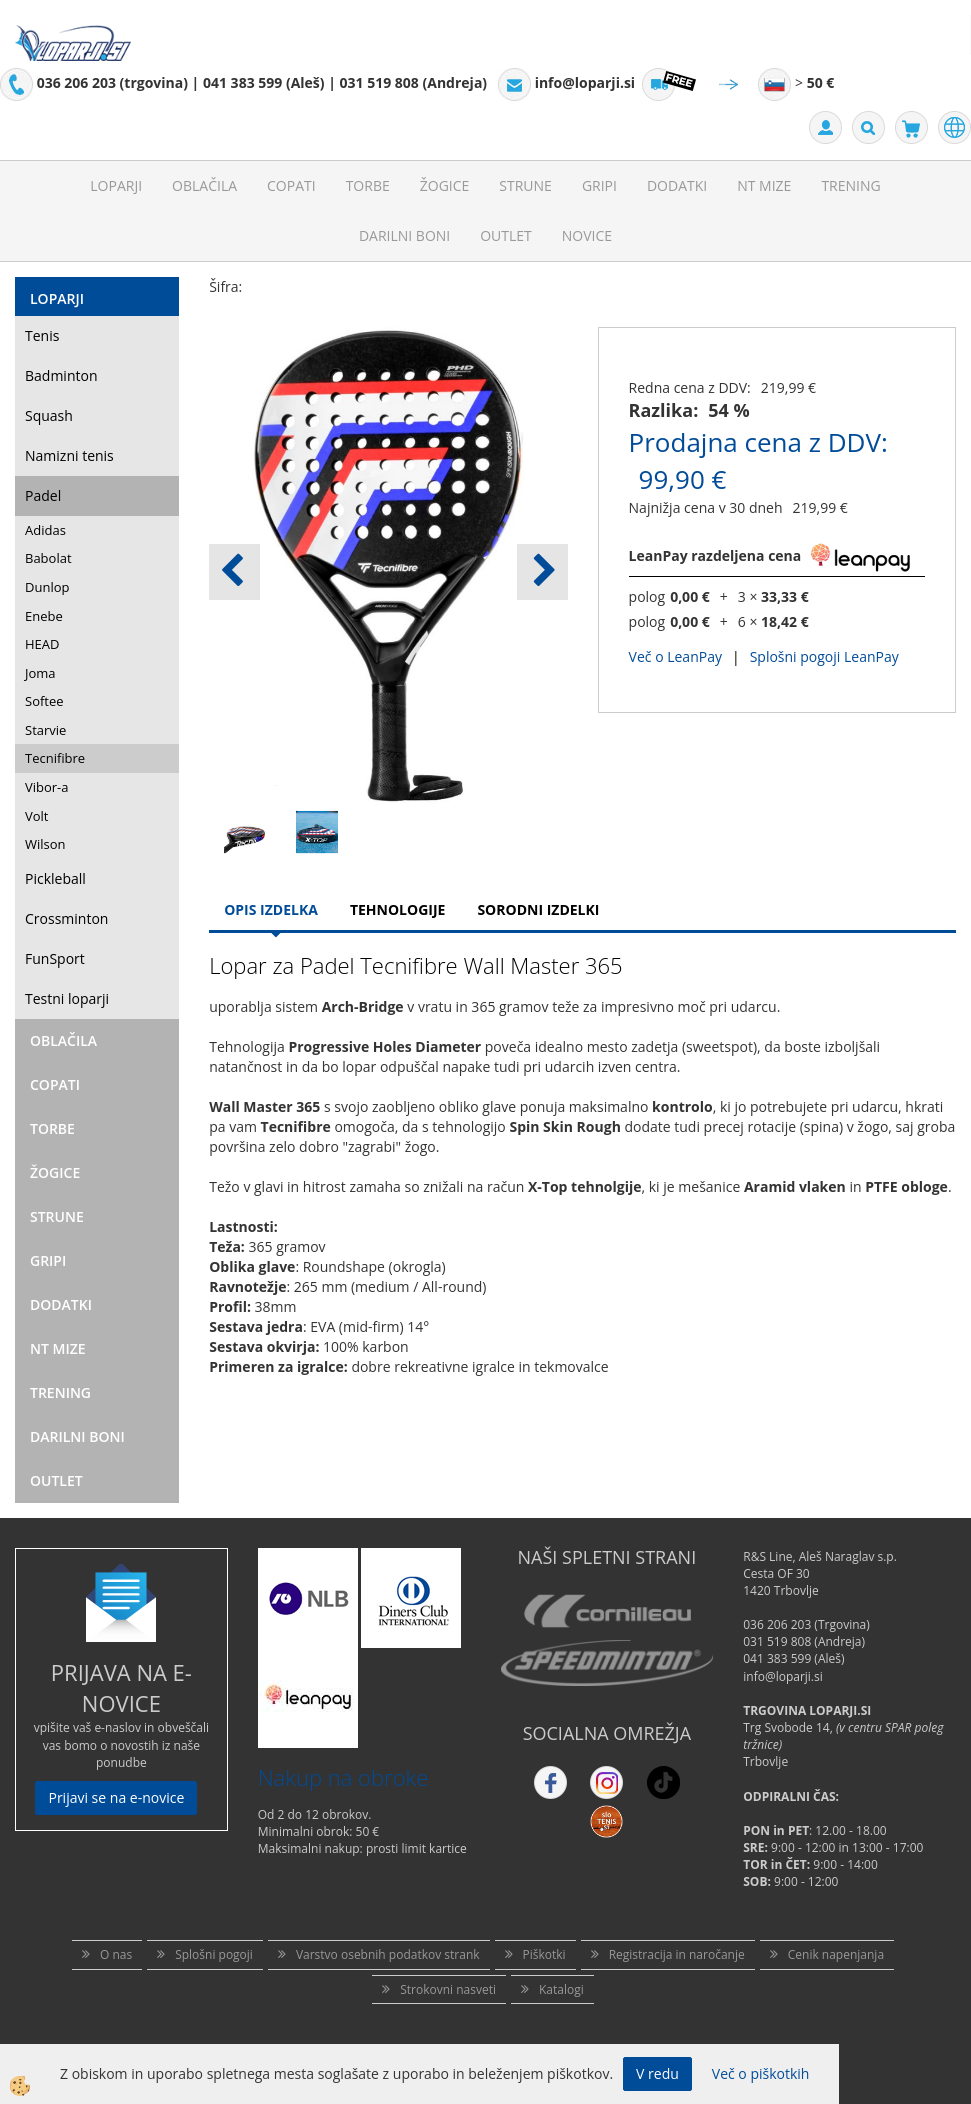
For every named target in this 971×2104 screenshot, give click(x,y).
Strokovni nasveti (448, 1989)
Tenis (42, 335)
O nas (116, 1954)
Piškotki (544, 1954)
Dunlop (47, 587)
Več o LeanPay (675, 656)
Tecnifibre (55, 758)
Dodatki (677, 185)
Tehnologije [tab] (397, 909)
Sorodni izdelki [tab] (538, 909)
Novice (587, 235)
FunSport (55, 958)
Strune (525, 185)
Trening (850, 185)
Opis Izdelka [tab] (271, 909)
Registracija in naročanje (677, 1954)
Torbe (368, 185)
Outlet (506, 235)
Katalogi (561, 1989)
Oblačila (204, 185)
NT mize (764, 185)
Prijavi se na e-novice (116, 1797)
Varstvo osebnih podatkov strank (388, 1954)
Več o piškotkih (761, 2073)
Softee (44, 701)
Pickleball (55, 878)
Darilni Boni (404, 235)
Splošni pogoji (214, 1954)
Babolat (48, 558)
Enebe (44, 616)
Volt (37, 816)
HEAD (42, 644)
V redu (657, 2073)
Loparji (116, 185)
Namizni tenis (69, 455)
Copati (291, 185)
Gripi (599, 185)
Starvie (45, 730)
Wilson (45, 844)
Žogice (445, 185)
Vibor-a (47, 787)
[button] (542, 572)
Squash (49, 415)
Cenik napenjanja (836, 1954)
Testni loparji (67, 998)
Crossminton (66, 918)
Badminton (61, 375)
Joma (40, 673)
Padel (43, 495)
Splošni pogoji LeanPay (824, 656)
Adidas (45, 530)
